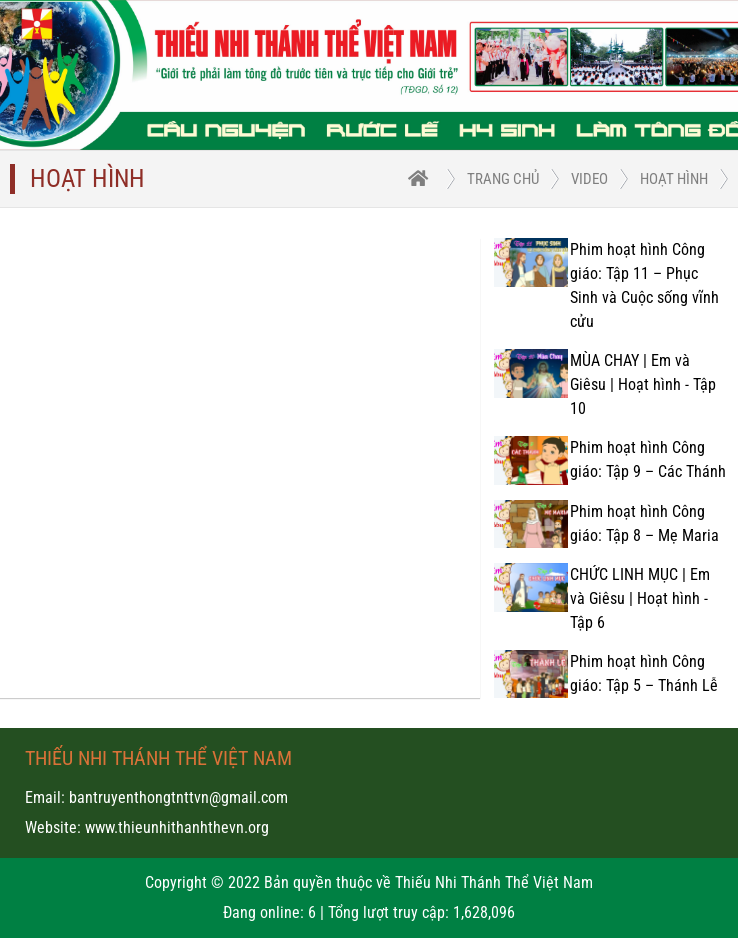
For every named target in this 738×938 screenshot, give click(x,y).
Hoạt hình (674, 179)
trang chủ (503, 179)
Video (589, 179)
